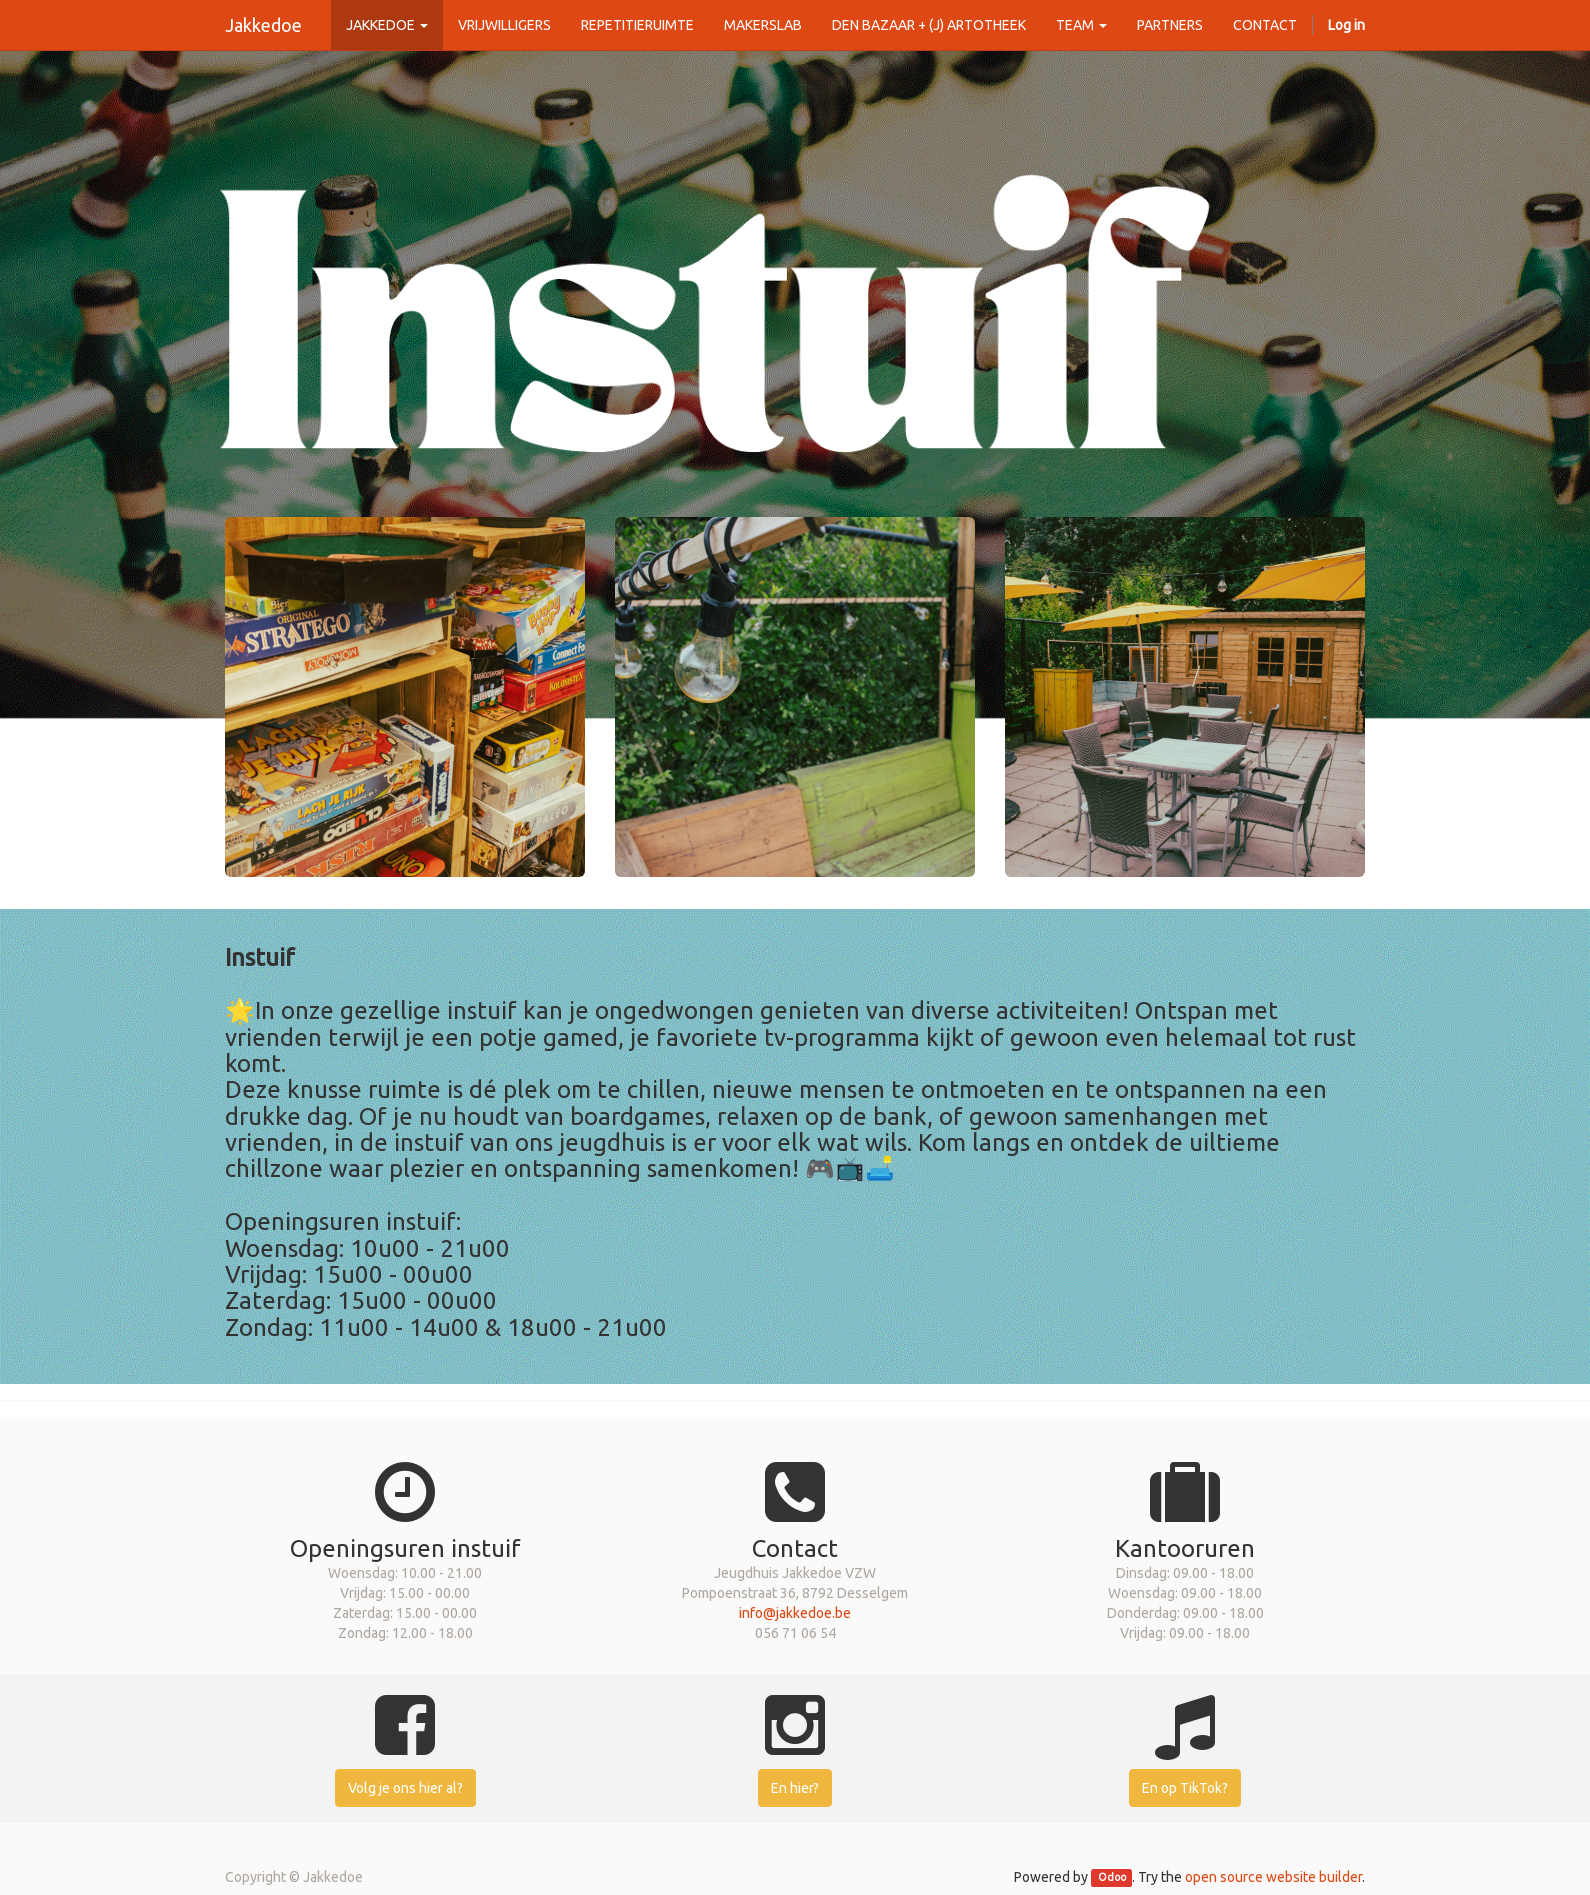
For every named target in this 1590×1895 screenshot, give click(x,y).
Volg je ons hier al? (405, 1788)
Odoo (1112, 1878)
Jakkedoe (263, 25)
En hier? (795, 1788)
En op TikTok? (1185, 1788)
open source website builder (1273, 1877)
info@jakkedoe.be (795, 1613)
